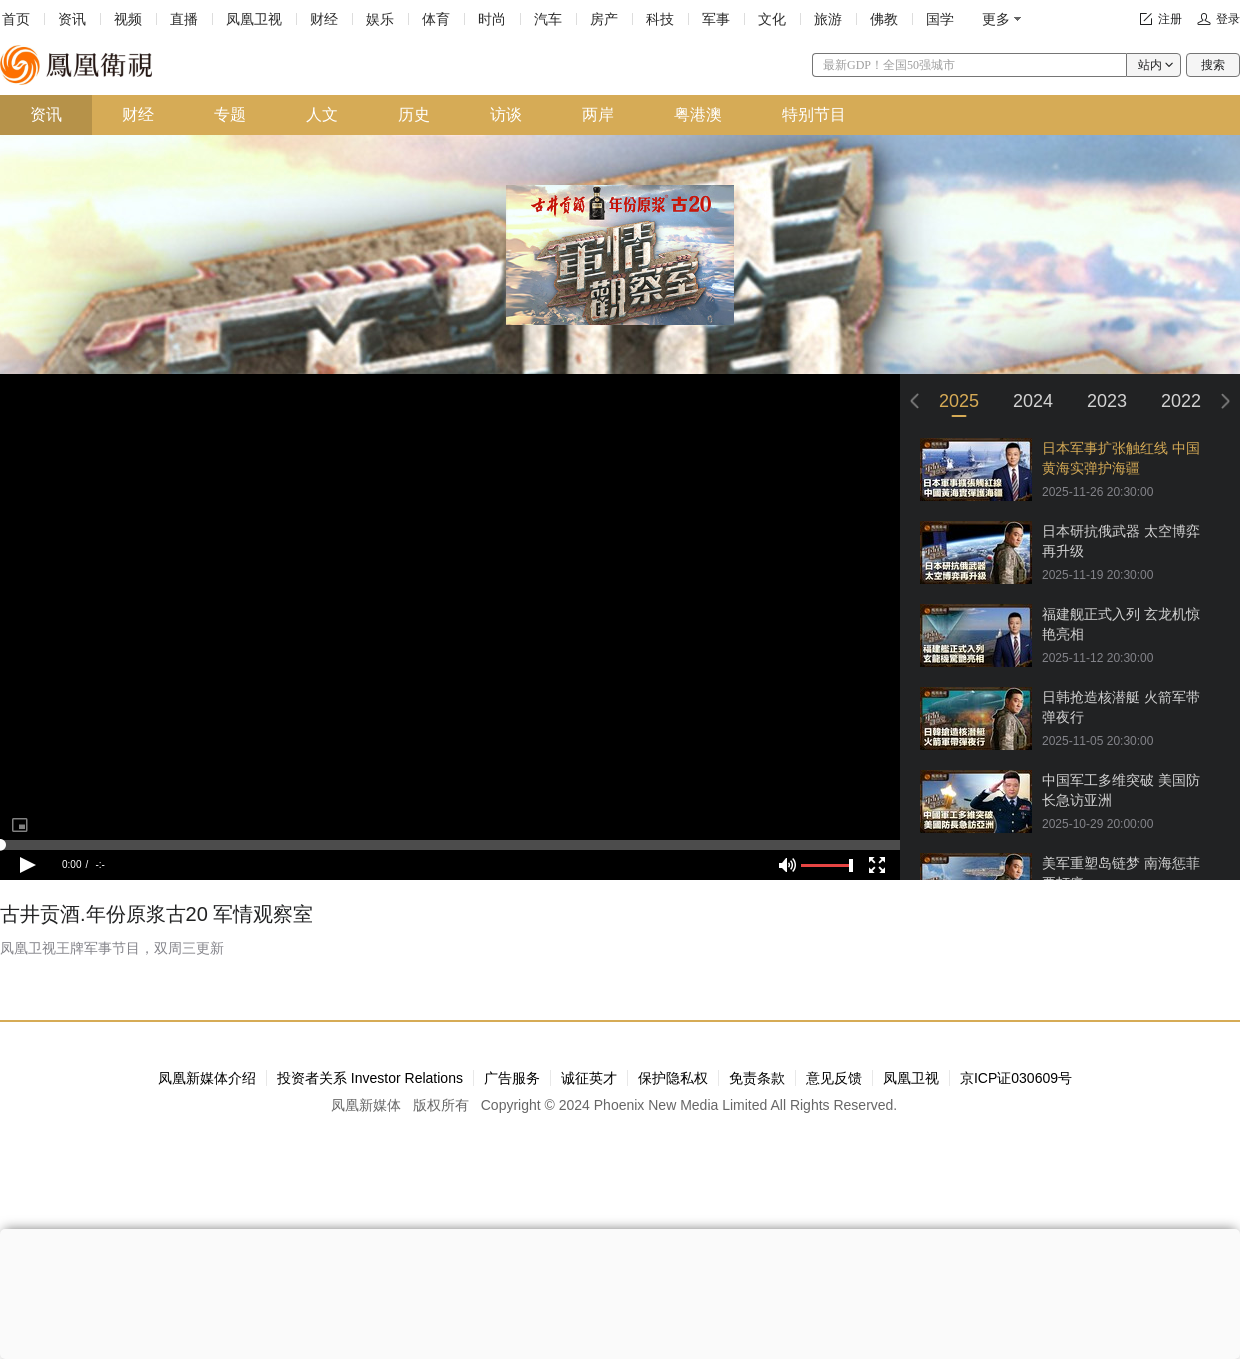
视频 (128, 19)
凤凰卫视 (254, 19)
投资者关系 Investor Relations (370, 1078)
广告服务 (512, 1078)
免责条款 (757, 1078)
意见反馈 (834, 1078)
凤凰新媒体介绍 (207, 1078)
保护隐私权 (673, 1078)
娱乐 (380, 19)
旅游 (828, 19)
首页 (16, 19)
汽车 (548, 19)
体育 (436, 19)
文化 (772, 19)
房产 (604, 19)
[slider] (450, 845)
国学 (940, 19)
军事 (716, 19)
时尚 (492, 19)
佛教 (884, 19)
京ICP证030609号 (1016, 1078)
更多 (996, 19)
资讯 (72, 19)
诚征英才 (589, 1078)
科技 (660, 19)
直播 (184, 19)
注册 (1170, 19)
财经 (324, 19)
